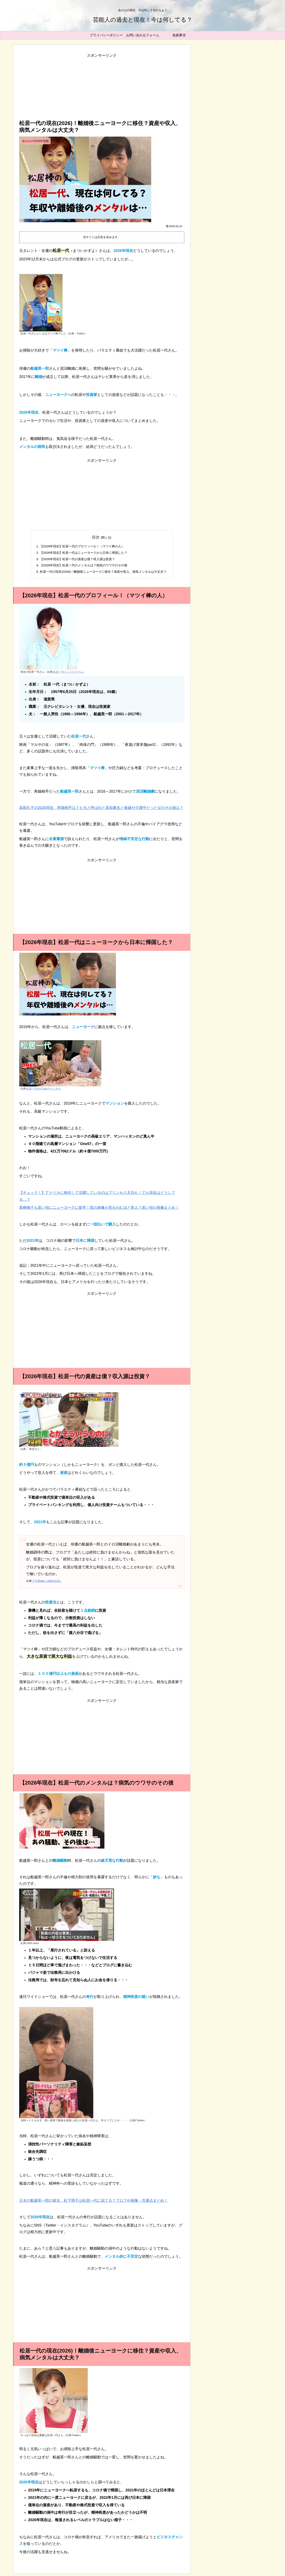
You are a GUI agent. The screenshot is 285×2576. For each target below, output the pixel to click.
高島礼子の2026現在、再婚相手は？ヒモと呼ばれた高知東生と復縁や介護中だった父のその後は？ (101, 810)
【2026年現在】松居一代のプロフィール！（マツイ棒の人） (81, 546)
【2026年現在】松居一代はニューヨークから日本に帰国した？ (82, 553)
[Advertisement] (101, 88)
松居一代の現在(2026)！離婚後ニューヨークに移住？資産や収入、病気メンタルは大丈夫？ (103, 573)
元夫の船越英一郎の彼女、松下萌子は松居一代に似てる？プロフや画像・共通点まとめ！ (93, 2202)
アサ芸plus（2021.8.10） (47, 1583)
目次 (95, 537)
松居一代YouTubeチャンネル (43, 1090)
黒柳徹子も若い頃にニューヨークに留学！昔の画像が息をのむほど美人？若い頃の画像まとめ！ (99, 1210)
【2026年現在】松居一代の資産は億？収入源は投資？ (76, 560)
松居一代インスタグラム (68, 673)
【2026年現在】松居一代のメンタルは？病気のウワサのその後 (82, 566)
